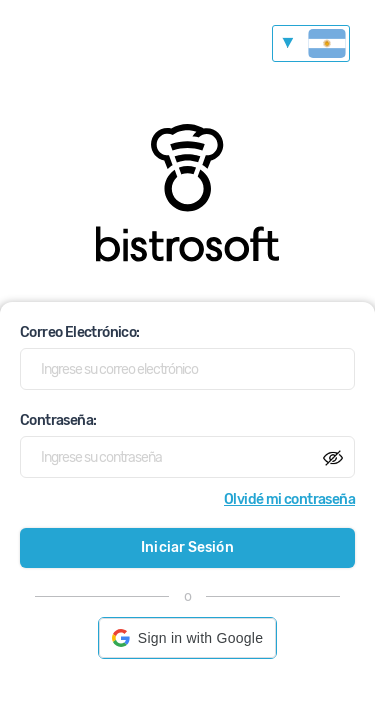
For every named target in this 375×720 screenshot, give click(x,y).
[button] (187, 638)
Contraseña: (58, 420)
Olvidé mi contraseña (289, 499)
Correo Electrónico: (80, 332)
